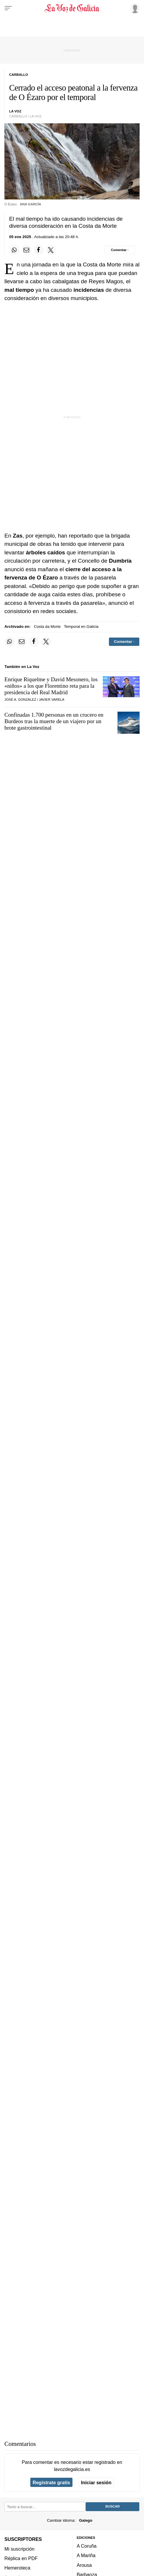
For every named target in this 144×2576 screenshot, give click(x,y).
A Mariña (86, 2555)
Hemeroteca (17, 2568)
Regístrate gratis (51, 2482)
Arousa (84, 2565)
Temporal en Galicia (81, 626)
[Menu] (8, 8)
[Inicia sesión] (134, 8)
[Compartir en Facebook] (39, 250)
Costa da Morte (47, 626)
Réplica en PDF (21, 2558)
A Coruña (87, 2546)
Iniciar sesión (96, 2482)
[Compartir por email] (26, 250)
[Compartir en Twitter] (51, 250)
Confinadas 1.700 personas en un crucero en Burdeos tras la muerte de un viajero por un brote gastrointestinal (53, 721)
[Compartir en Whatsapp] (14, 250)
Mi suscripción (19, 2549)
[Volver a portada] (72, 8)
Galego (85, 2520)
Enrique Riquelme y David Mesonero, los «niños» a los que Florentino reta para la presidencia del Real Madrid (51, 685)
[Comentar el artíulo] (119, 250)
